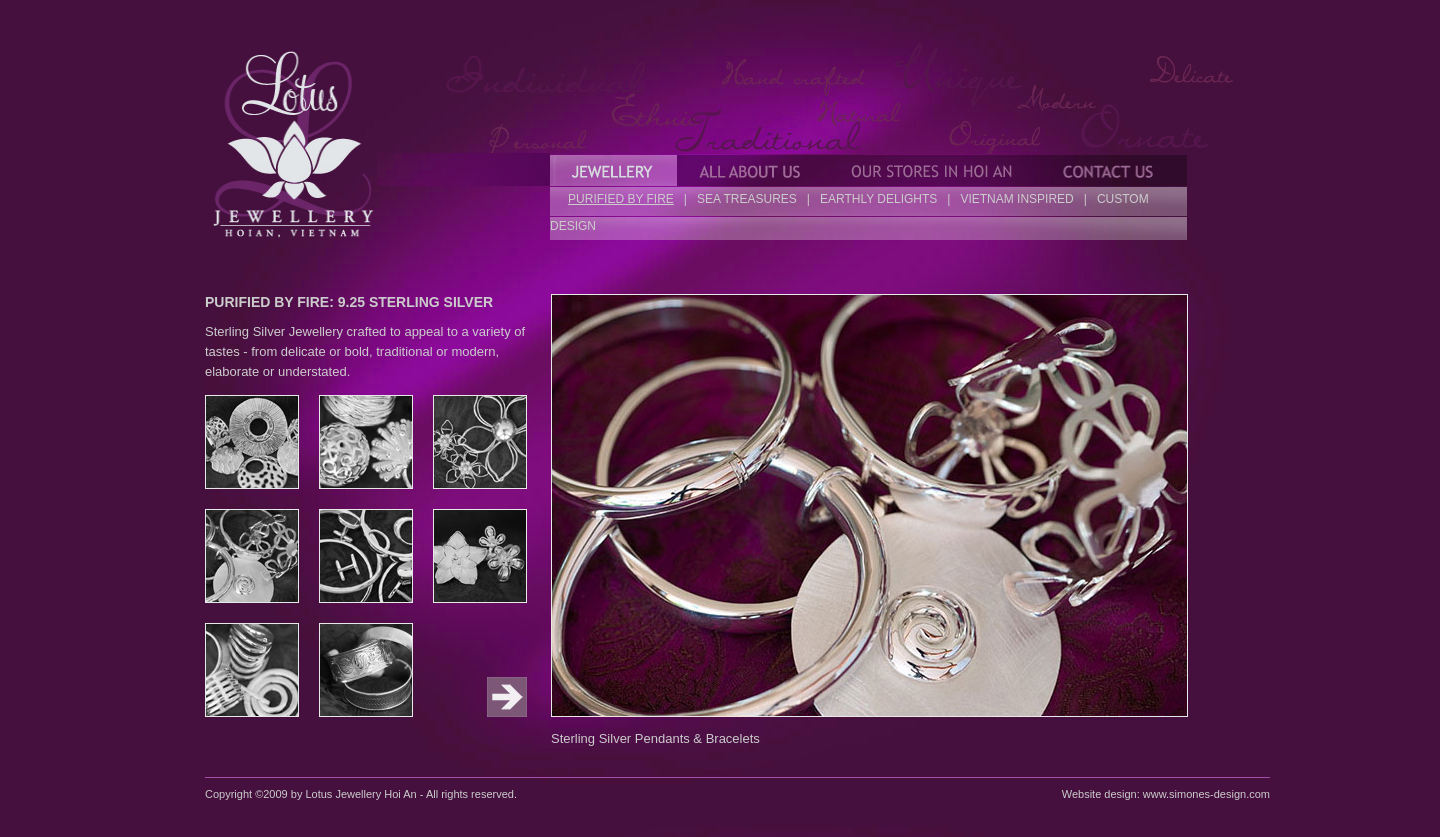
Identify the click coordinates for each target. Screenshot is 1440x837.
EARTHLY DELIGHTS (878, 199)
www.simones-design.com (1206, 794)
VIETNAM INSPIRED (1016, 199)
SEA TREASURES (747, 199)
